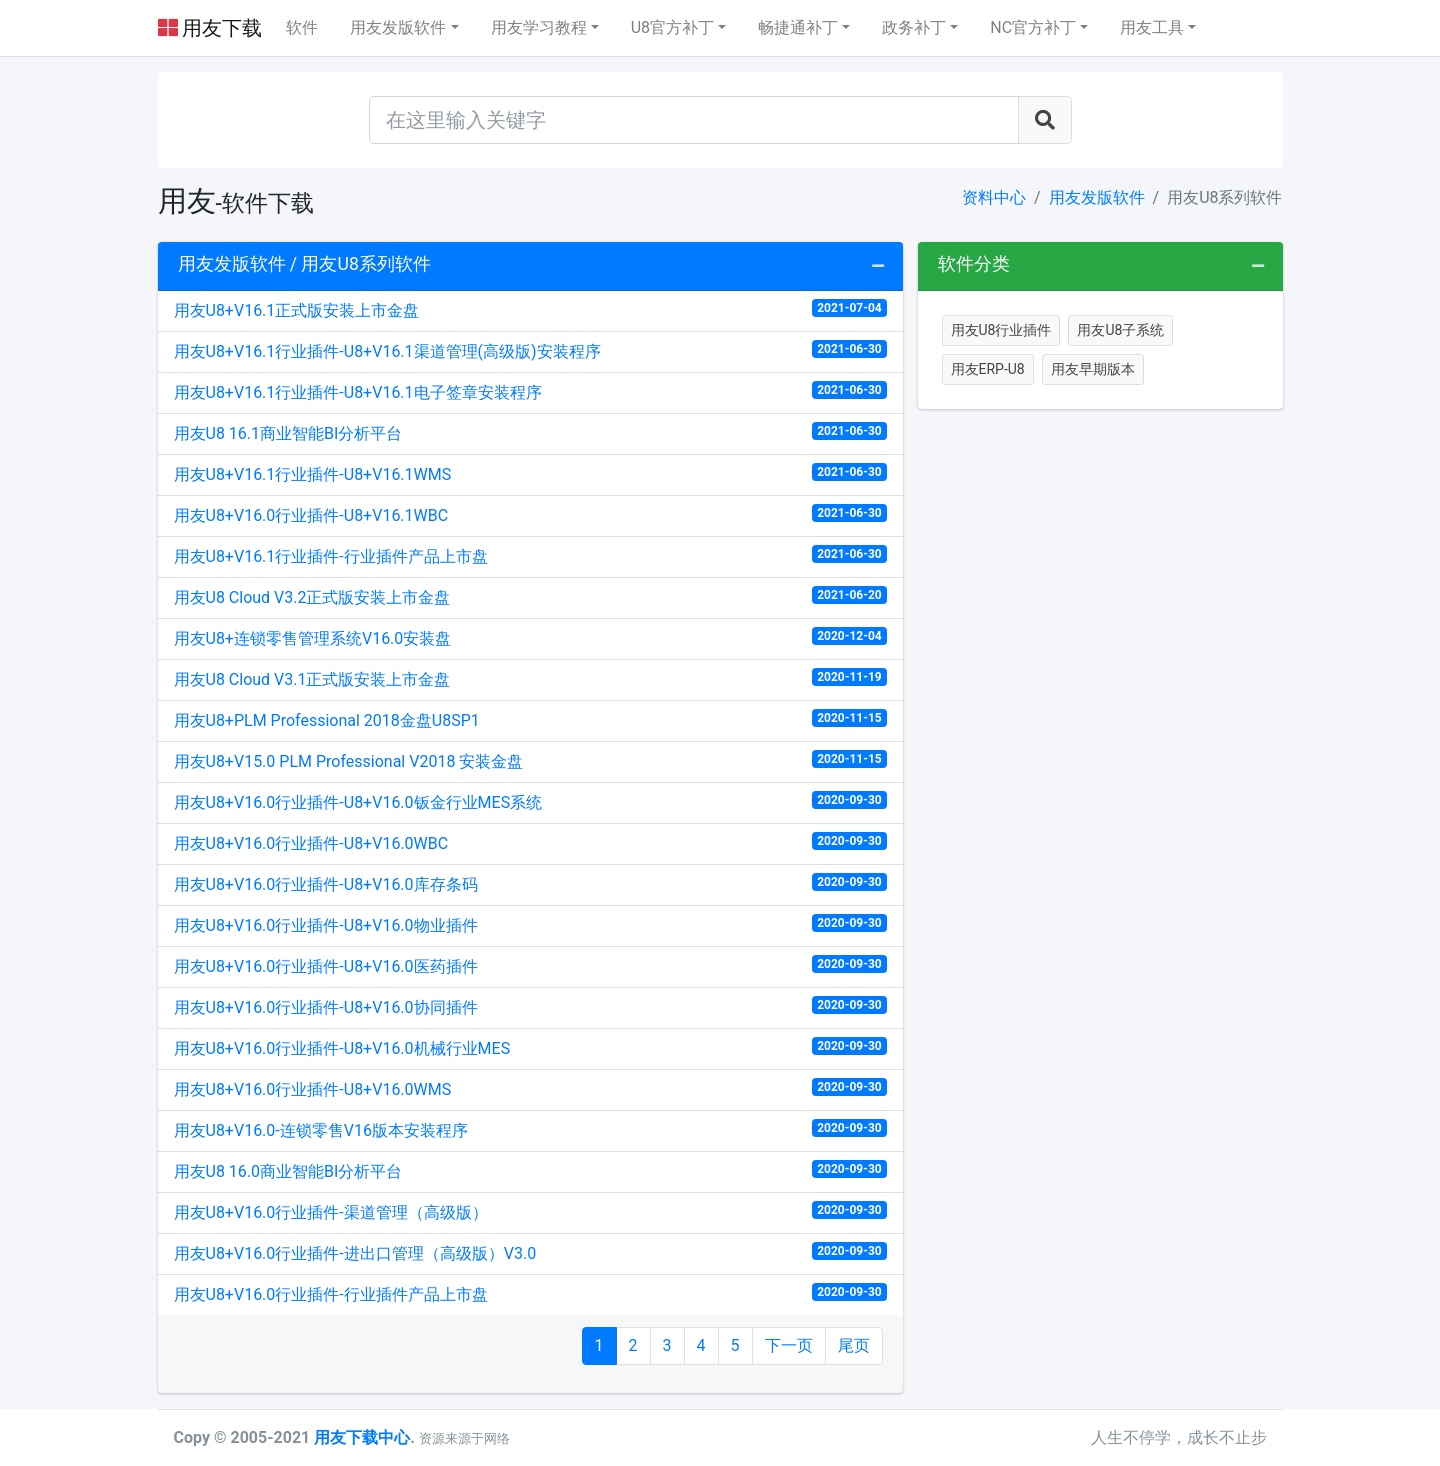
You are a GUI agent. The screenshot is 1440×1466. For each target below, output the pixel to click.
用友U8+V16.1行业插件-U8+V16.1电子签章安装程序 (530, 391)
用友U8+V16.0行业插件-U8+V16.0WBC (530, 842)
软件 (302, 27)
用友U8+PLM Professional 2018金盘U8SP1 (530, 719)
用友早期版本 (1093, 369)
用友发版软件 (398, 27)
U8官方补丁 (672, 27)
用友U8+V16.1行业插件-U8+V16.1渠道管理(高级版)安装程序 (530, 350)
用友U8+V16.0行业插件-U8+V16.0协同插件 (530, 1006)
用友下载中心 (362, 1437)
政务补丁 (914, 27)
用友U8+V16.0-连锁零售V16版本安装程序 (530, 1129)
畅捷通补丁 (798, 27)
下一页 (789, 1345)
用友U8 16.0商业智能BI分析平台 (530, 1170)
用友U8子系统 (1120, 330)
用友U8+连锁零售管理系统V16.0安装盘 (530, 637)
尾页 (854, 1345)
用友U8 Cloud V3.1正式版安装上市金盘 (530, 678)
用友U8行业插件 (1001, 330)
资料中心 (994, 197)
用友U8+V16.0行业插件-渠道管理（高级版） (530, 1211)
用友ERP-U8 (988, 369)
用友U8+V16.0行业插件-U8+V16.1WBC (530, 514)
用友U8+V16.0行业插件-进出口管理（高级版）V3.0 (530, 1252)
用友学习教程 (539, 27)
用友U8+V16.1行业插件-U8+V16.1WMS (530, 473)
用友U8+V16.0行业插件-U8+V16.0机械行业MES (530, 1047)
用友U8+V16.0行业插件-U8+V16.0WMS (530, 1088)
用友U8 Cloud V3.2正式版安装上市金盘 (530, 596)
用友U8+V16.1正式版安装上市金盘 (530, 309)
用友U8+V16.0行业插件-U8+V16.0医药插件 (530, 965)
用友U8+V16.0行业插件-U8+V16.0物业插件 (530, 924)
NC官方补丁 (1033, 27)
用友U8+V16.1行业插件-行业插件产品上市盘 (530, 555)
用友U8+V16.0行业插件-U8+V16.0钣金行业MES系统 (530, 801)
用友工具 (1152, 27)
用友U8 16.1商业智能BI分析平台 (530, 432)
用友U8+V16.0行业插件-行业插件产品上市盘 (530, 1293)
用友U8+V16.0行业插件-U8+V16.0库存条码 (530, 883)
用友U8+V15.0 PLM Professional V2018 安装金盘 (530, 760)
